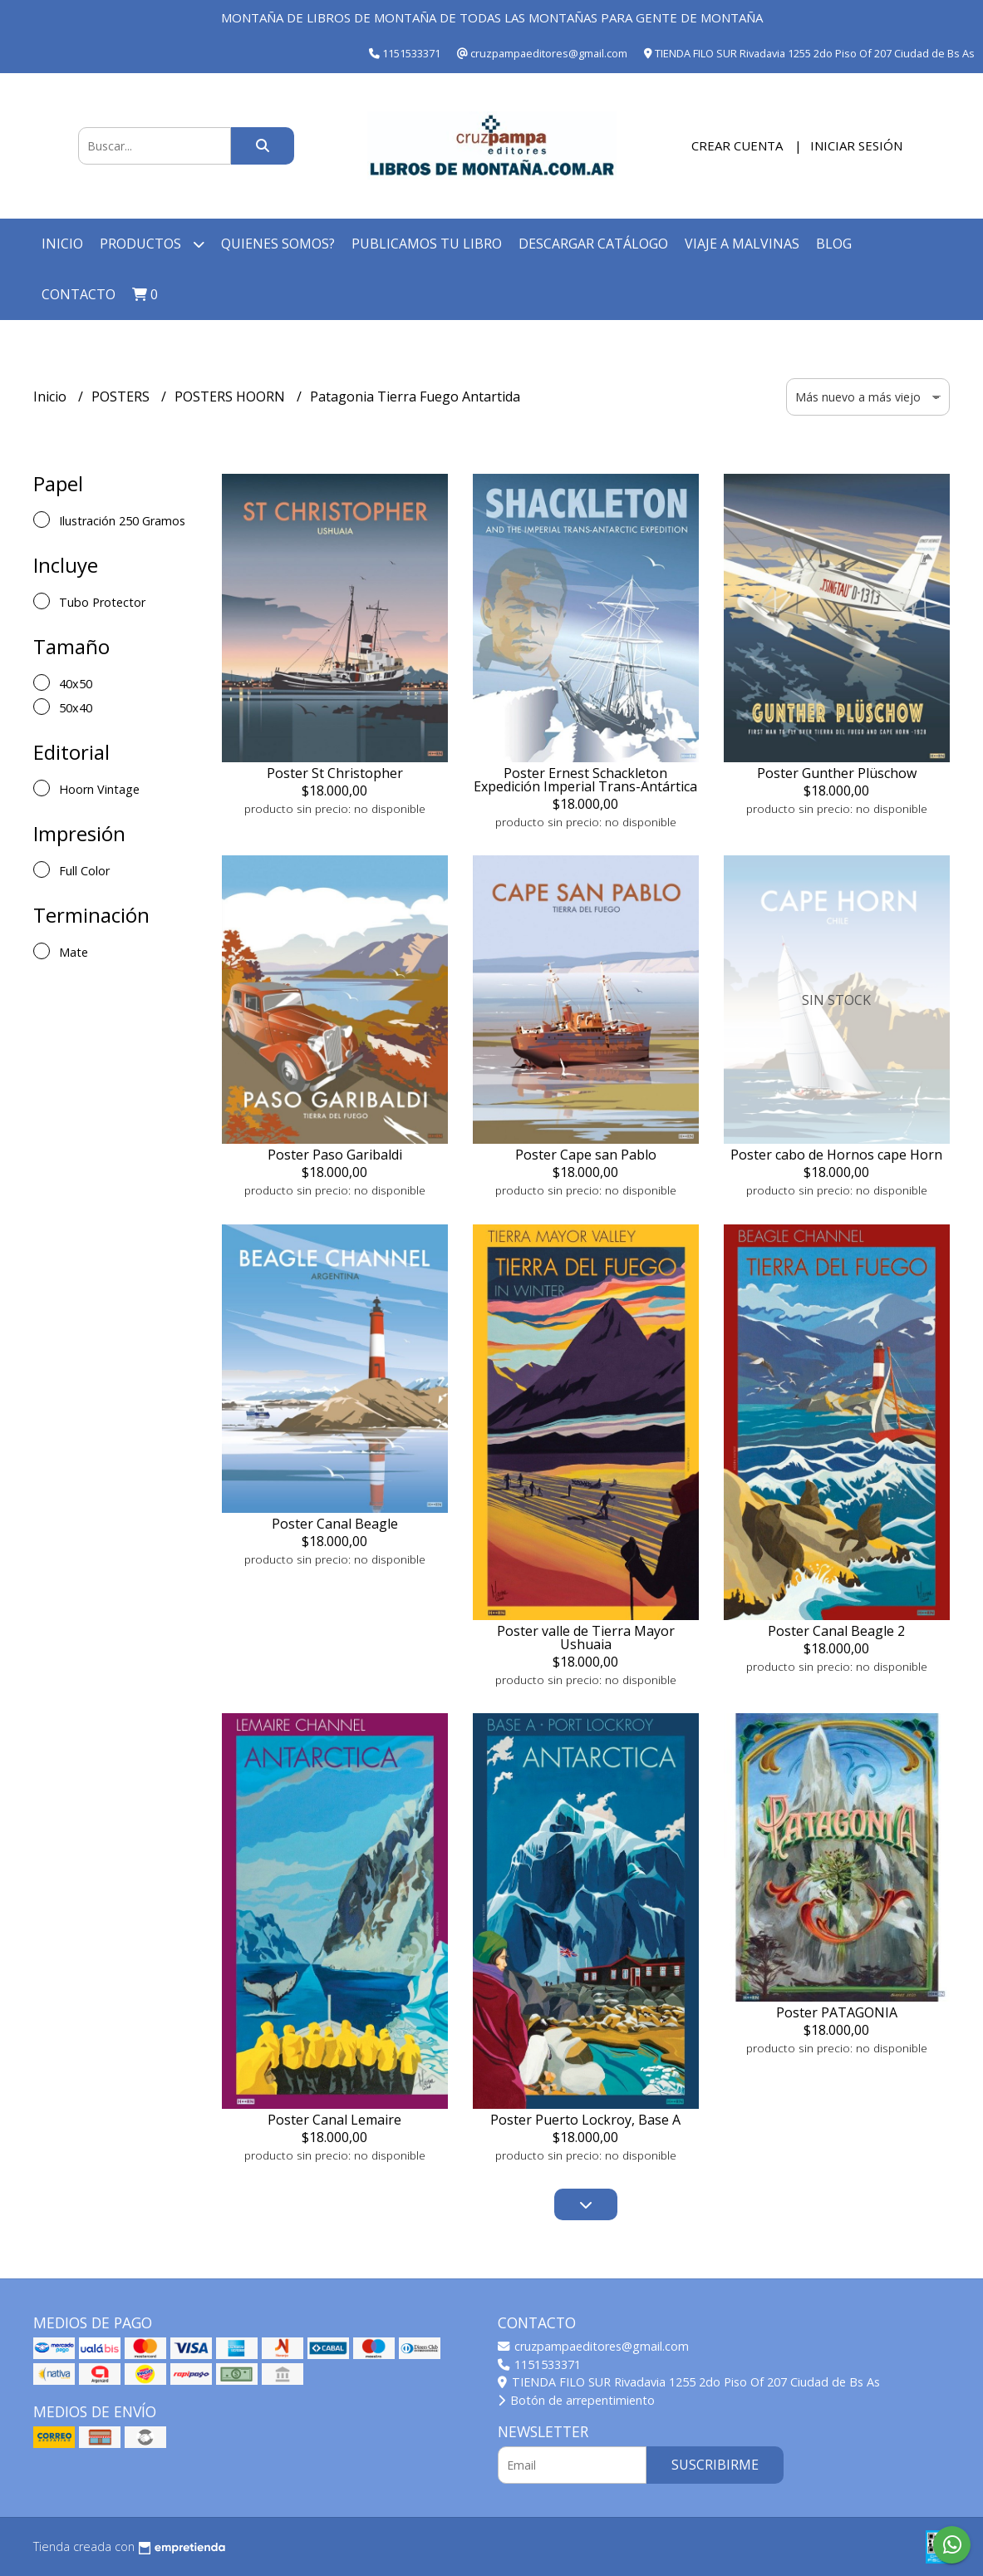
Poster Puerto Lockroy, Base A (585, 2120)
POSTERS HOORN (231, 396)
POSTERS (122, 396)
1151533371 (539, 2364)
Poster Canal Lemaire (334, 2120)
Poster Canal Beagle (335, 1524)
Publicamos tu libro (426, 243)
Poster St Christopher (335, 773)
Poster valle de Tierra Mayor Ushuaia (586, 1637)
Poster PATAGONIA (836, 2012)
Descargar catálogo (593, 243)
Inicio (62, 243)
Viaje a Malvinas (742, 243)
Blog (834, 243)
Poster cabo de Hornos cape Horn (836, 1154)
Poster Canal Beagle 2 (836, 1631)
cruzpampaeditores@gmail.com (593, 2346)
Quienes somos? (278, 243)
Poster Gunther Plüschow (837, 773)
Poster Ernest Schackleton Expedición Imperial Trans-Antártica (585, 779)
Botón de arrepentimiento (576, 2400)
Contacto (79, 294)
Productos (152, 244)
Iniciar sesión (856, 145)
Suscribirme (715, 2464)
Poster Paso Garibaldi (335, 1154)
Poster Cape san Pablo (585, 1154)
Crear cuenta (737, 145)
